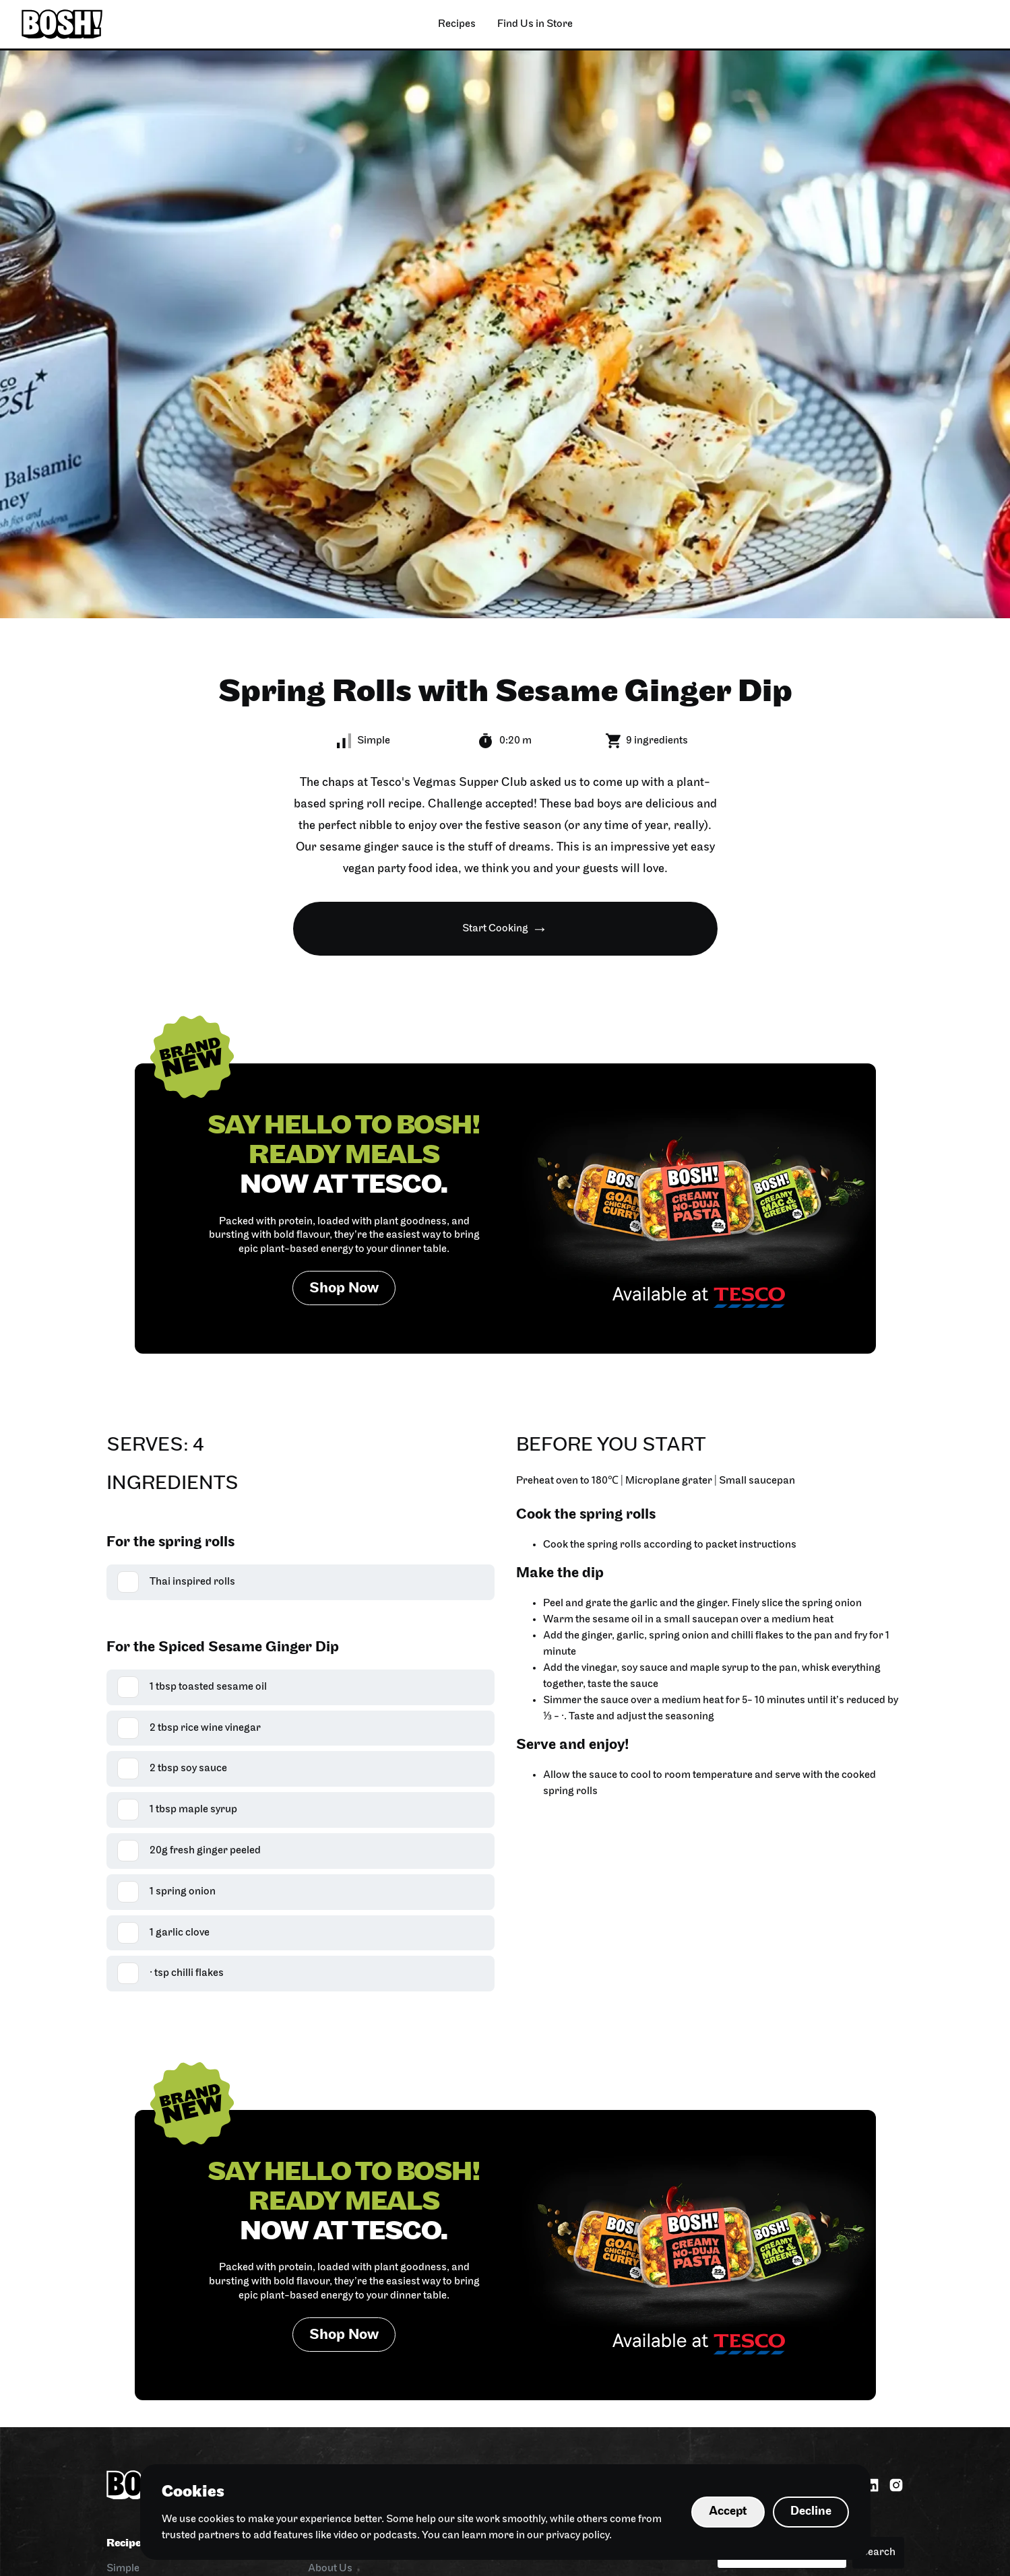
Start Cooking (495, 928)
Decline (810, 2511)
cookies (216, 2519)
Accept (728, 2511)
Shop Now (344, 1288)
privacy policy (577, 2535)
